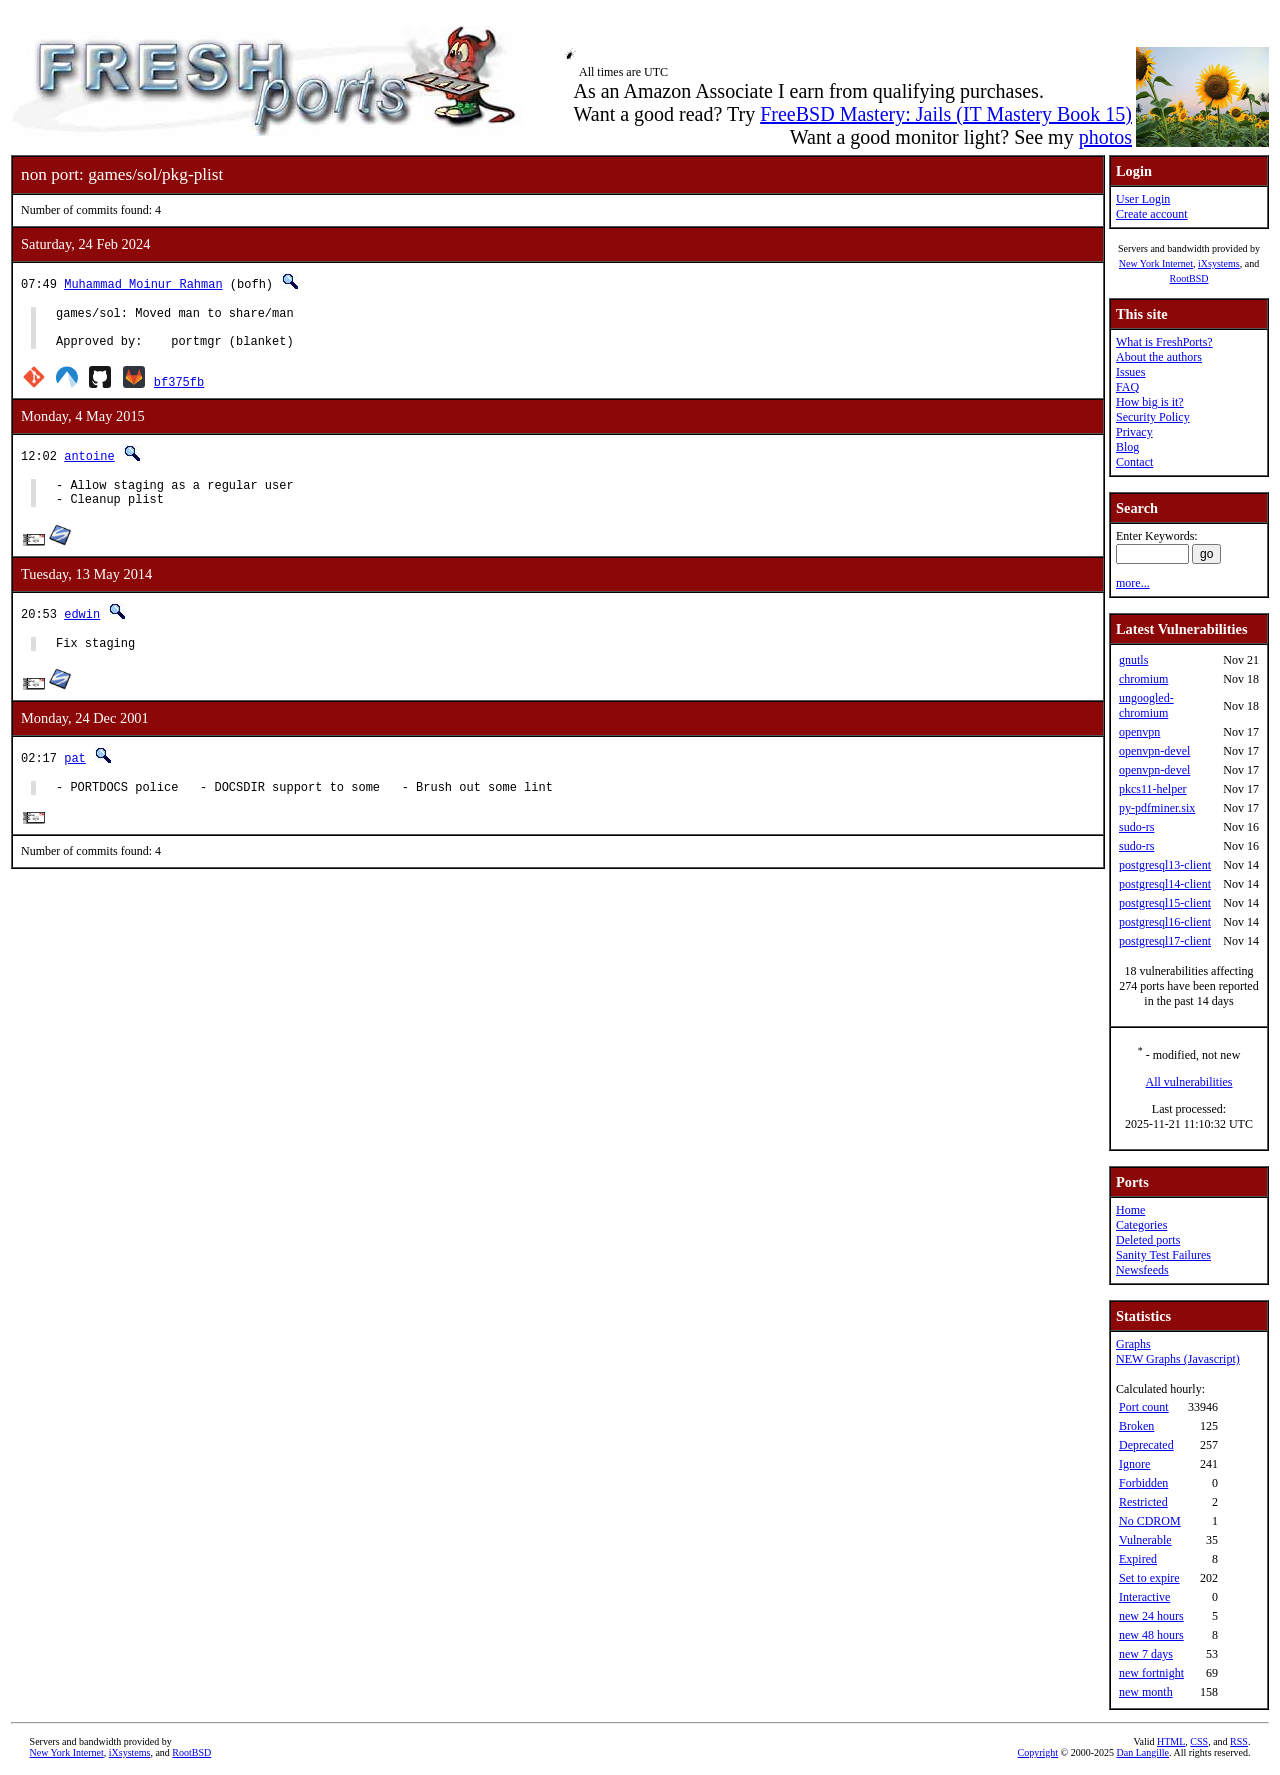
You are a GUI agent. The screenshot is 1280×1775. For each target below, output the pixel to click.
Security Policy (1153, 417)
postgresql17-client (1165, 941)
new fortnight (1151, 1673)
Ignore (1134, 1464)
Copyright (1038, 1752)
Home (1130, 1210)
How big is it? (1150, 402)
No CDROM (1150, 1521)
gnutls (1133, 660)
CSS (1199, 1741)
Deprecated (1146, 1445)
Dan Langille (1143, 1752)
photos (1105, 137)
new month (1146, 1692)
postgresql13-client (1165, 865)
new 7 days (1146, 1654)
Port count (1144, 1407)
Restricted (1143, 1502)
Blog (1127, 447)
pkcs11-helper (1153, 789)
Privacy (1134, 432)
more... (1133, 583)
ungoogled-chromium (1146, 705)
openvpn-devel (1154, 751)
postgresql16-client (1165, 922)
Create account (1152, 214)
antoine (89, 464)
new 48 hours (1151, 1635)
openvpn (1139, 732)
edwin (82, 628)
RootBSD (1189, 278)
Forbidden (1143, 1483)
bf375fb (179, 390)
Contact (1134, 462)
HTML (1171, 1741)
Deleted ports (1148, 1240)
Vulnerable (1145, 1540)
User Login (1143, 199)
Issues (1130, 372)
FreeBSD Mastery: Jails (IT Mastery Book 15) (946, 114)
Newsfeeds (1142, 1270)
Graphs (1133, 1344)
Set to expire (1149, 1578)
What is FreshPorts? (1164, 342)
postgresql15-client (1165, 903)
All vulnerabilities (1189, 1082)
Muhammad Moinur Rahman (143, 283)
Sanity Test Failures (1163, 1255)
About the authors (1159, 357)
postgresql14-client (1165, 884)
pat (75, 775)
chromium (1143, 679)
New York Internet (1156, 263)
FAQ (1127, 387)
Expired (1138, 1559)
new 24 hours (1151, 1616)
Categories (1141, 1225)
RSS (1239, 1741)
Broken (1136, 1426)
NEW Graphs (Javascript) (1178, 1359)
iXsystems (1219, 263)
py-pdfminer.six (1157, 808)
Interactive (1144, 1597)
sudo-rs (1136, 827)
